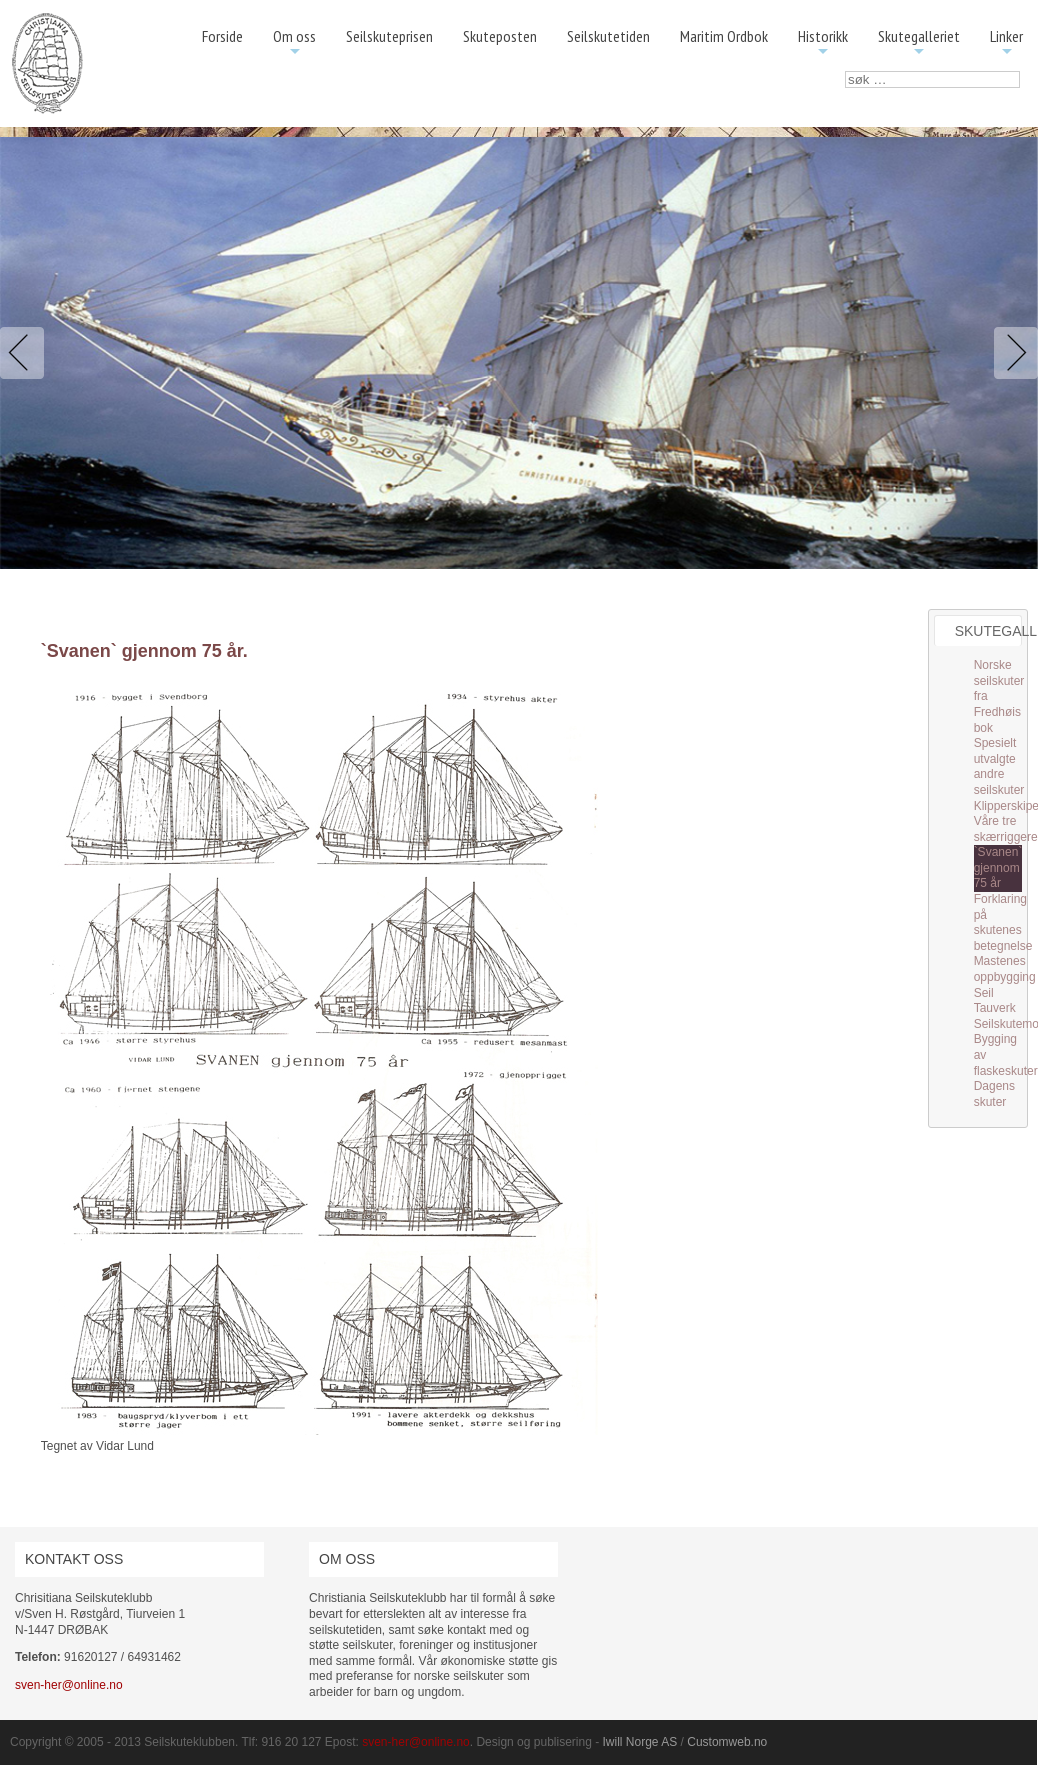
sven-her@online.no (69, 1685)
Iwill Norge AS (640, 1742)
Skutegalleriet (919, 43)
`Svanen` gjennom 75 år (998, 867)
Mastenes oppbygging (1005, 969)
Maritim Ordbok (724, 36)
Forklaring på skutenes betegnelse (1003, 922)
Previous (26, 353)
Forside (222, 36)
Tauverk (995, 1008)
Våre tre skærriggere (1006, 829)
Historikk (823, 43)
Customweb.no (727, 1742)
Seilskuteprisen (389, 36)
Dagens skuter (994, 1094)
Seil (984, 993)
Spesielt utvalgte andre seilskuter (999, 766)
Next (1012, 353)
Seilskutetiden (608, 36)
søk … (845, 71)
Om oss (294, 43)
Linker (1006, 43)
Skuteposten (500, 36)
